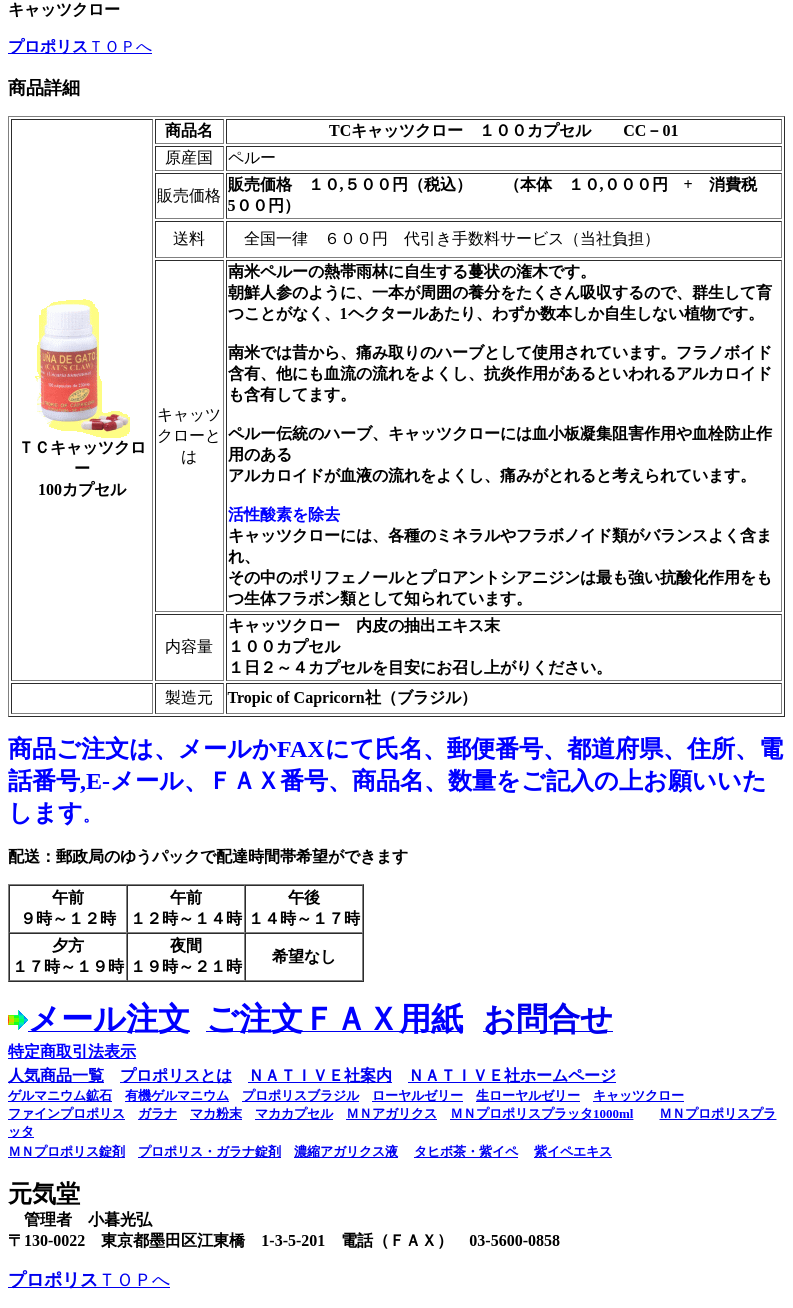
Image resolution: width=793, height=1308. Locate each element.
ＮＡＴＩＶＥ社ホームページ (512, 1075)
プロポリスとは (176, 1075)
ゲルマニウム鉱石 (60, 1095)
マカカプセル (294, 1113)
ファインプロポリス (66, 1113)
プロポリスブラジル (300, 1095)
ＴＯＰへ (80, 46)
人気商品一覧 (56, 1075)
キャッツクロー (638, 1095)
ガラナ (157, 1113)
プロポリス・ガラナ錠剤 (209, 1151)
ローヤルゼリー (417, 1095)
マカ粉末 (216, 1113)
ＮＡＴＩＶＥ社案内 (320, 1075)
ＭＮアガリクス (391, 1113)
